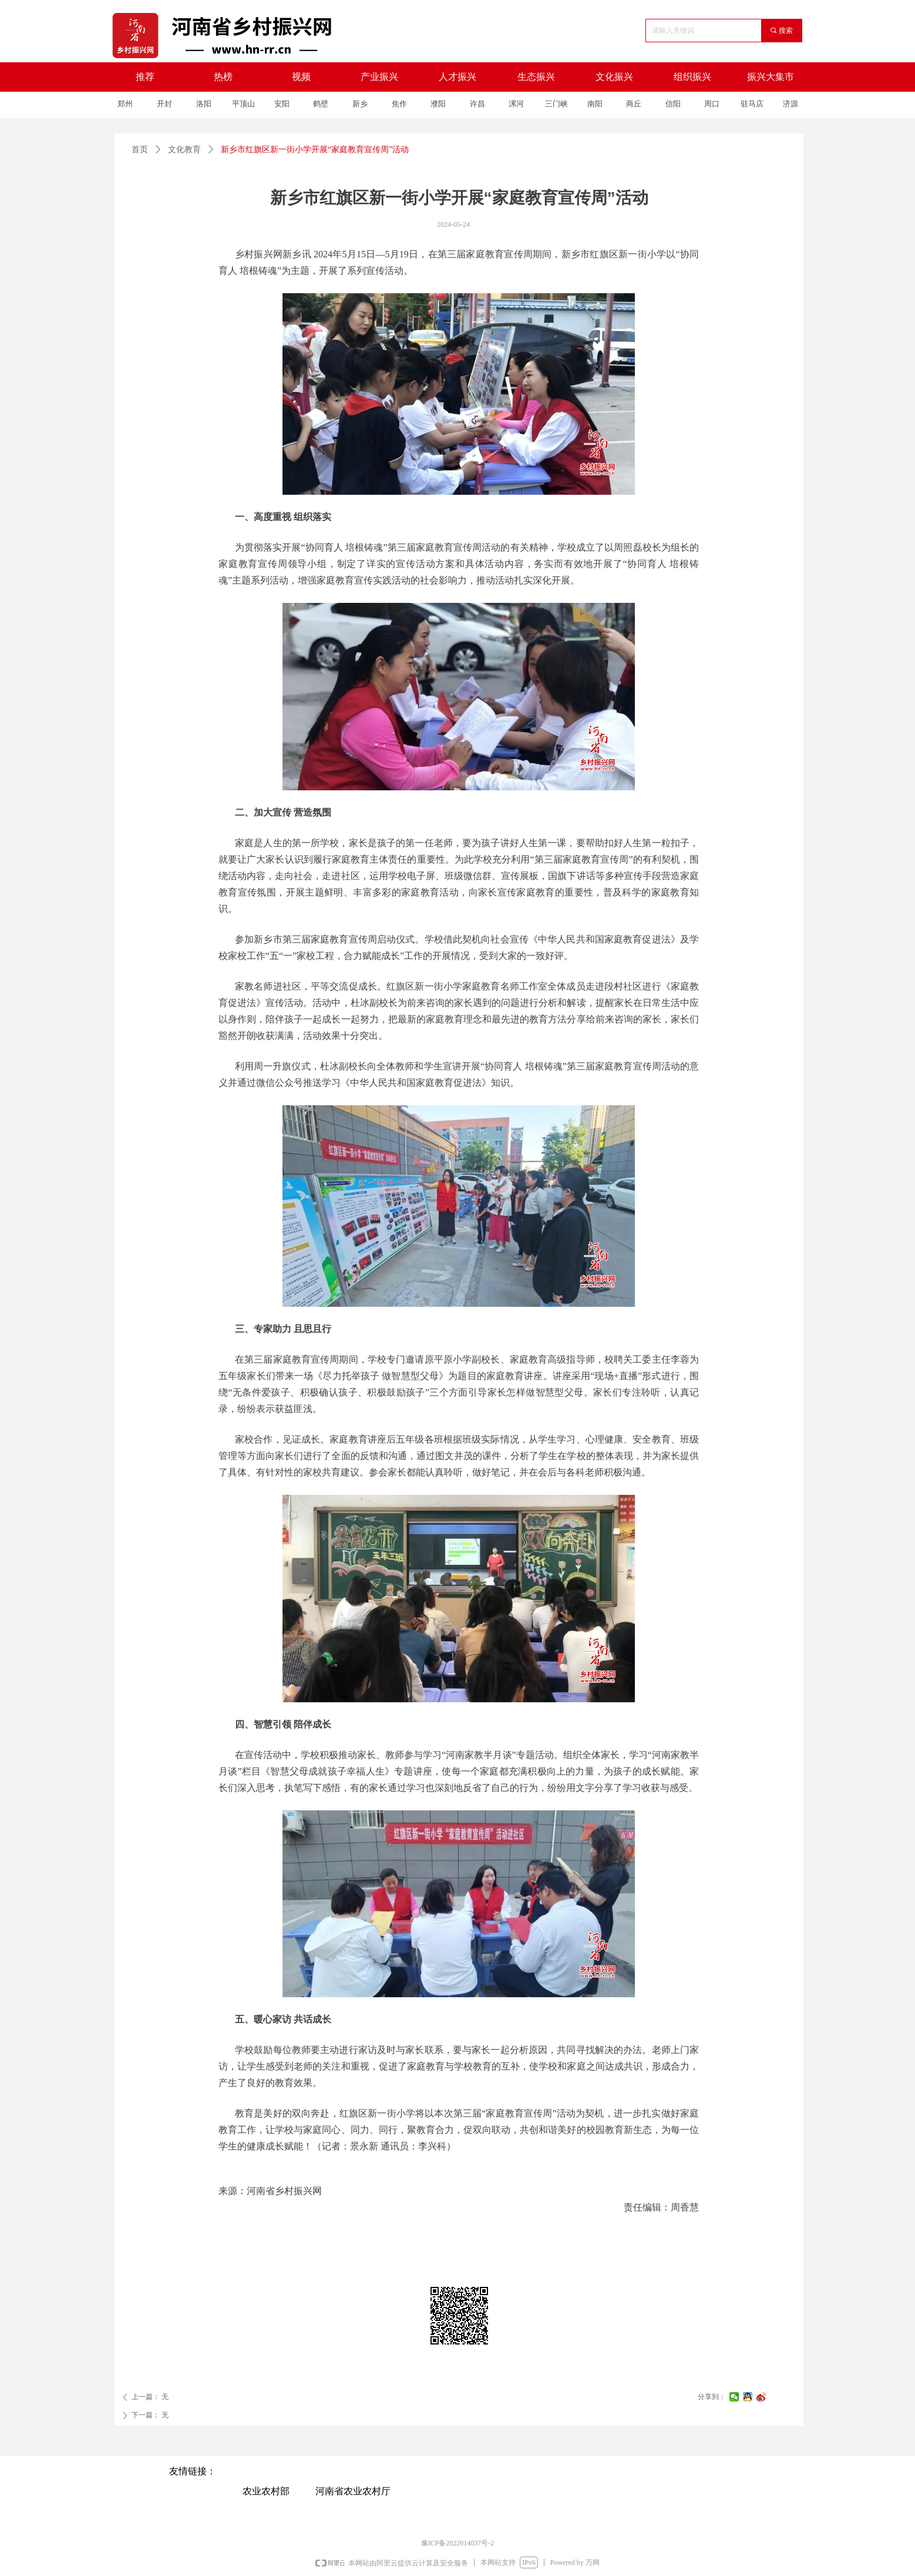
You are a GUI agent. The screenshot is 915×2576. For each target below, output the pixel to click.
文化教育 (184, 149)
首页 (140, 149)
